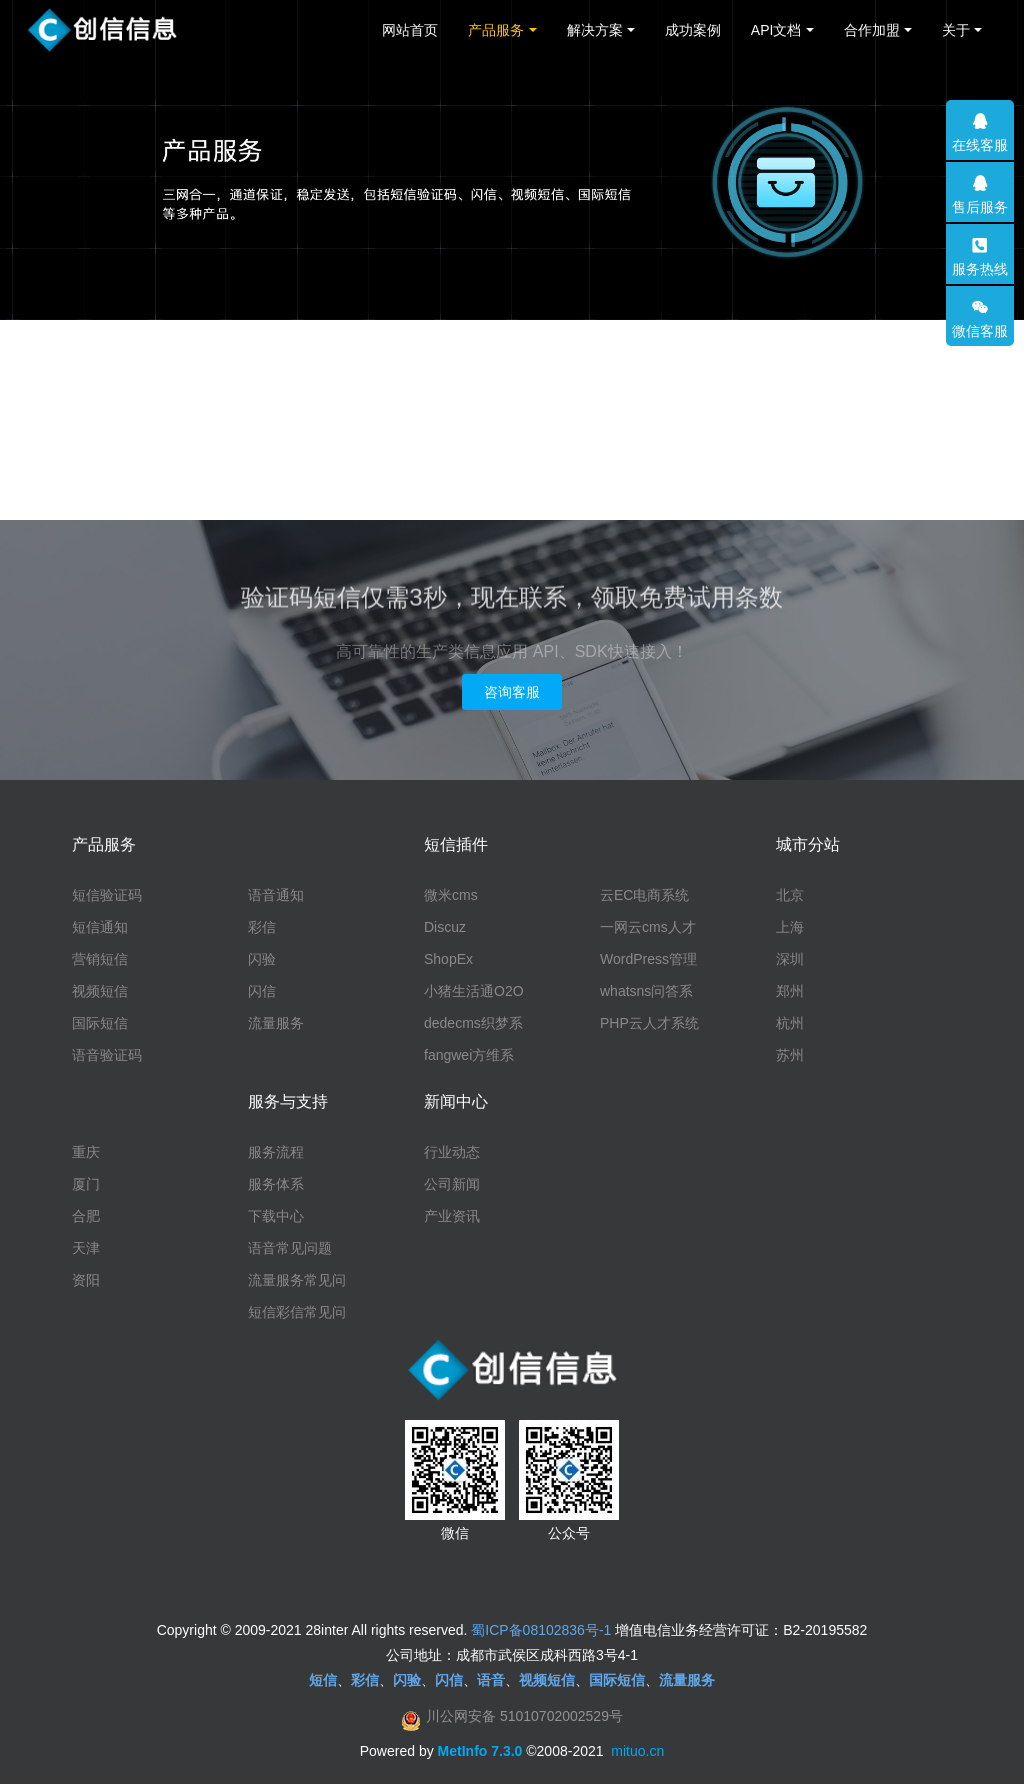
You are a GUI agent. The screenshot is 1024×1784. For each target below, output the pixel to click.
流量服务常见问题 (297, 1281)
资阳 (86, 1280)
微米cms (451, 895)
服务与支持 (288, 1101)
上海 (790, 927)
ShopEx (448, 959)
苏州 (790, 1055)
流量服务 (276, 1023)
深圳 (790, 959)
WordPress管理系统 (648, 960)
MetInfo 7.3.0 (480, 1751)
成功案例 (693, 30)
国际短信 (100, 1023)
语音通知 (276, 895)
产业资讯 (452, 1216)
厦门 (86, 1184)
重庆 (86, 1152)
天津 (86, 1248)
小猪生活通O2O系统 (474, 992)
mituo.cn (637, 1751)
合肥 (86, 1216)
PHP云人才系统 (649, 1023)
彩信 (262, 927)
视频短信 (100, 991)
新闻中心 (456, 1101)
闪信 (262, 991)
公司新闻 (452, 1184)
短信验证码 (107, 895)
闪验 (262, 959)
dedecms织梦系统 (473, 1024)
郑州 (790, 991)
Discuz (445, 927)
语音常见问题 (290, 1248)
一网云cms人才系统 (648, 928)
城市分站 (808, 844)
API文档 (776, 30)
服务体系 (276, 1184)
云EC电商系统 (644, 895)
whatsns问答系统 (646, 992)
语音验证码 (107, 1055)
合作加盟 (872, 30)
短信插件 (456, 844)
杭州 (790, 1023)
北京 (790, 895)
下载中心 (276, 1216)
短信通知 (100, 927)
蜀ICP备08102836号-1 (541, 1630)
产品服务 (496, 30)
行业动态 (452, 1152)
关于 (956, 30)
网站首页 (410, 30)
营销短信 (100, 959)
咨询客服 (512, 692)
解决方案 (595, 30)
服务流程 (276, 1152)
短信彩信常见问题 (297, 1313)
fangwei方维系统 (469, 1056)
